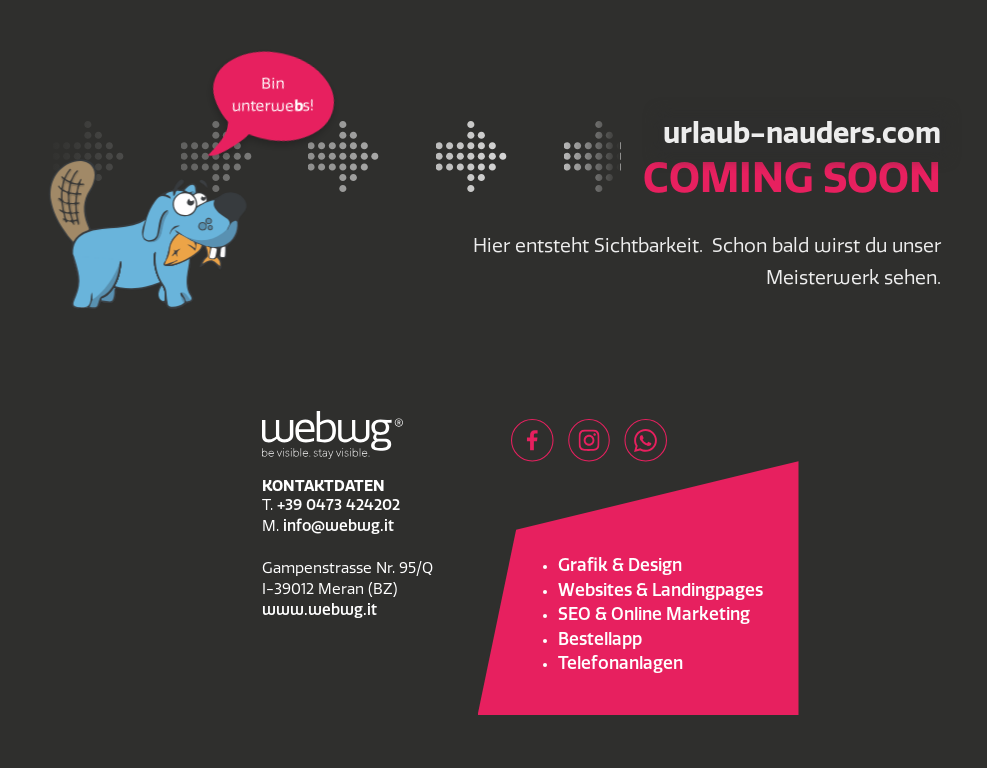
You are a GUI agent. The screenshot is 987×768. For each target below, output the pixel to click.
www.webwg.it (319, 611)
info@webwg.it (338, 527)
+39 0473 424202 (338, 506)
